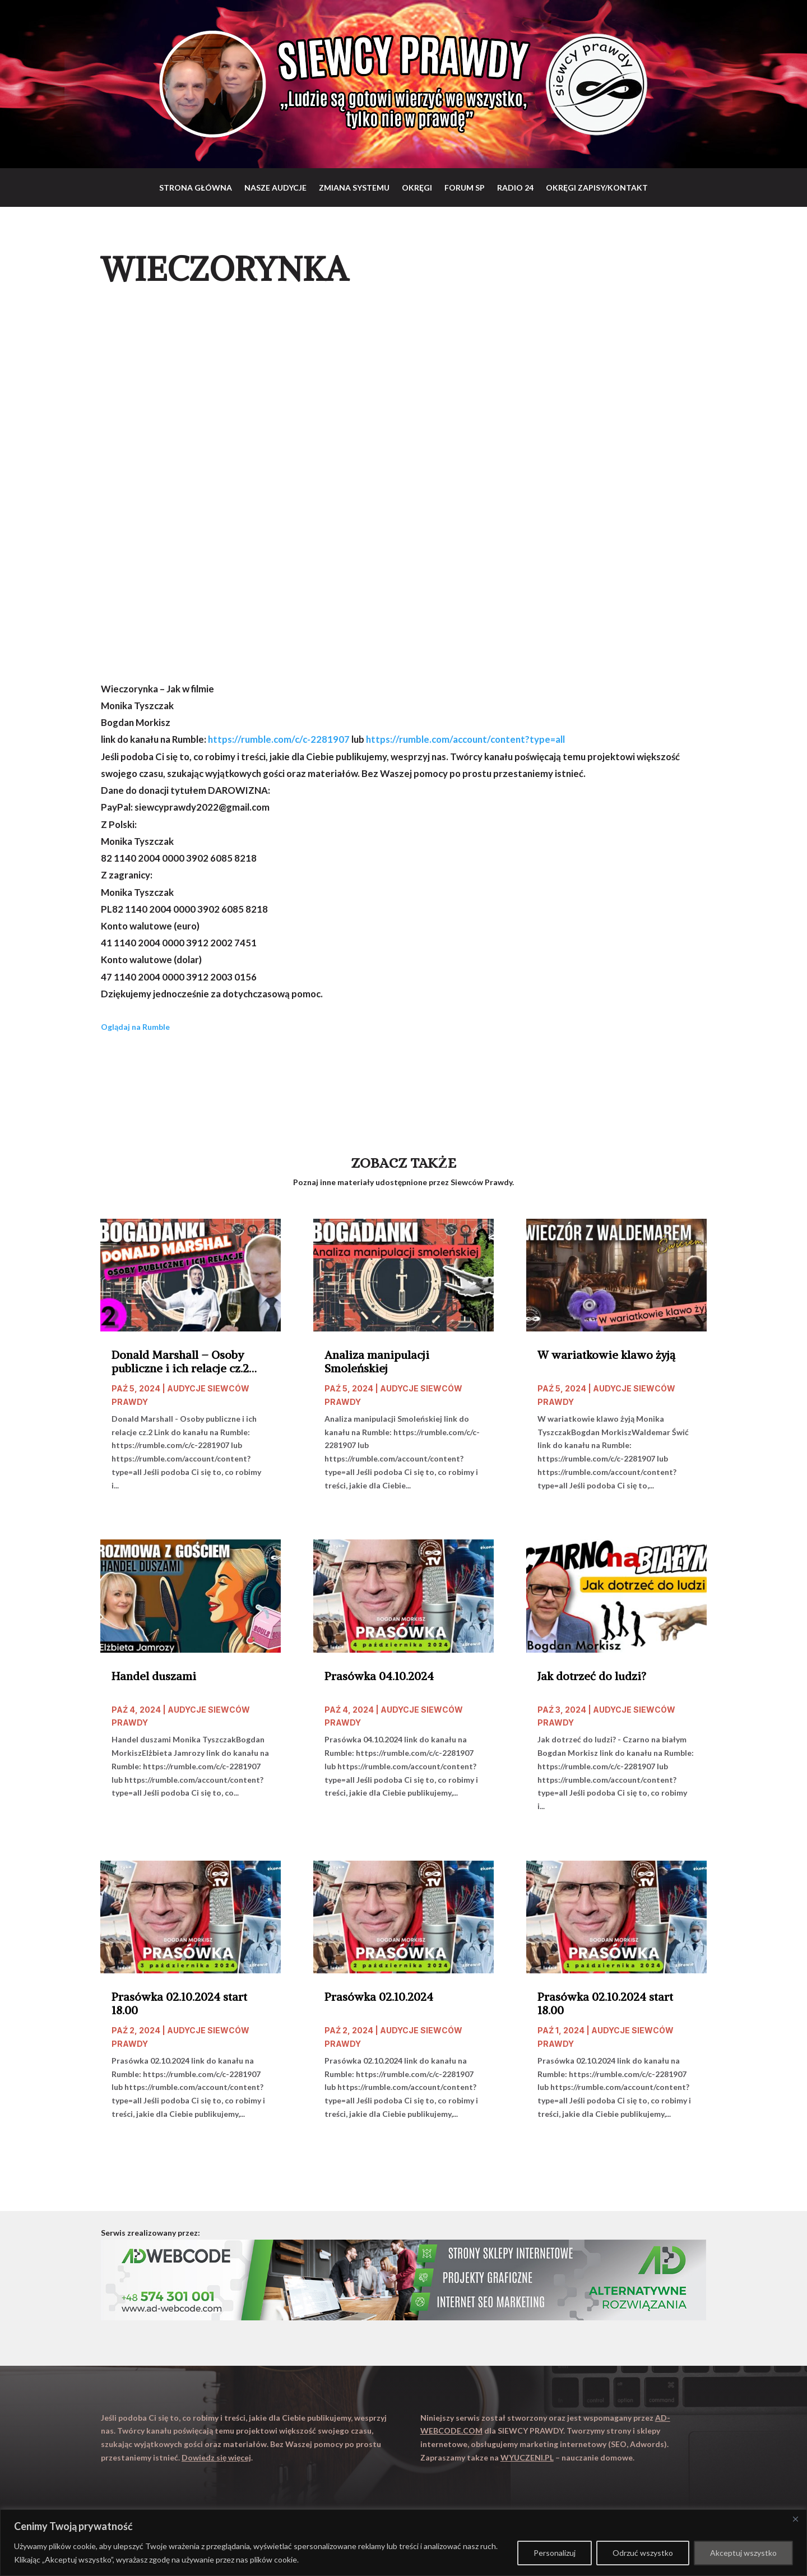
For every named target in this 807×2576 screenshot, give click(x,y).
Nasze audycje (275, 187)
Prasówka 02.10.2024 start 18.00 (179, 2003)
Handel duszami (154, 1676)
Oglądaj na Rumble (135, 1027)
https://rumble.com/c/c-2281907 (279, 739)
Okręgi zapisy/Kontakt (597, 187)
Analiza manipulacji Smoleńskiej (376, 1361)
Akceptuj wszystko (743, 2552)
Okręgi (417, 187)
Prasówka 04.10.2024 (379, 1676)
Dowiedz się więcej (216, 2457)
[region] (403, 2542)
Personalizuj (555, 2552)
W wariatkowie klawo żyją (606, 1355)
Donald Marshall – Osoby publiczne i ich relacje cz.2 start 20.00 (180, 1362)
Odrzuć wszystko (643, 2552)
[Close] (795, 2519)
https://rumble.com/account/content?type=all (465, 739)
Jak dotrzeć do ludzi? (591, 1676)
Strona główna (195, 187)
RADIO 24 (515, 187)
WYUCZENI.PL (527, 2457)
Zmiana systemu (354, 187)
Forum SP (464, 187)
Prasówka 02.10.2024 (378, 1997)
